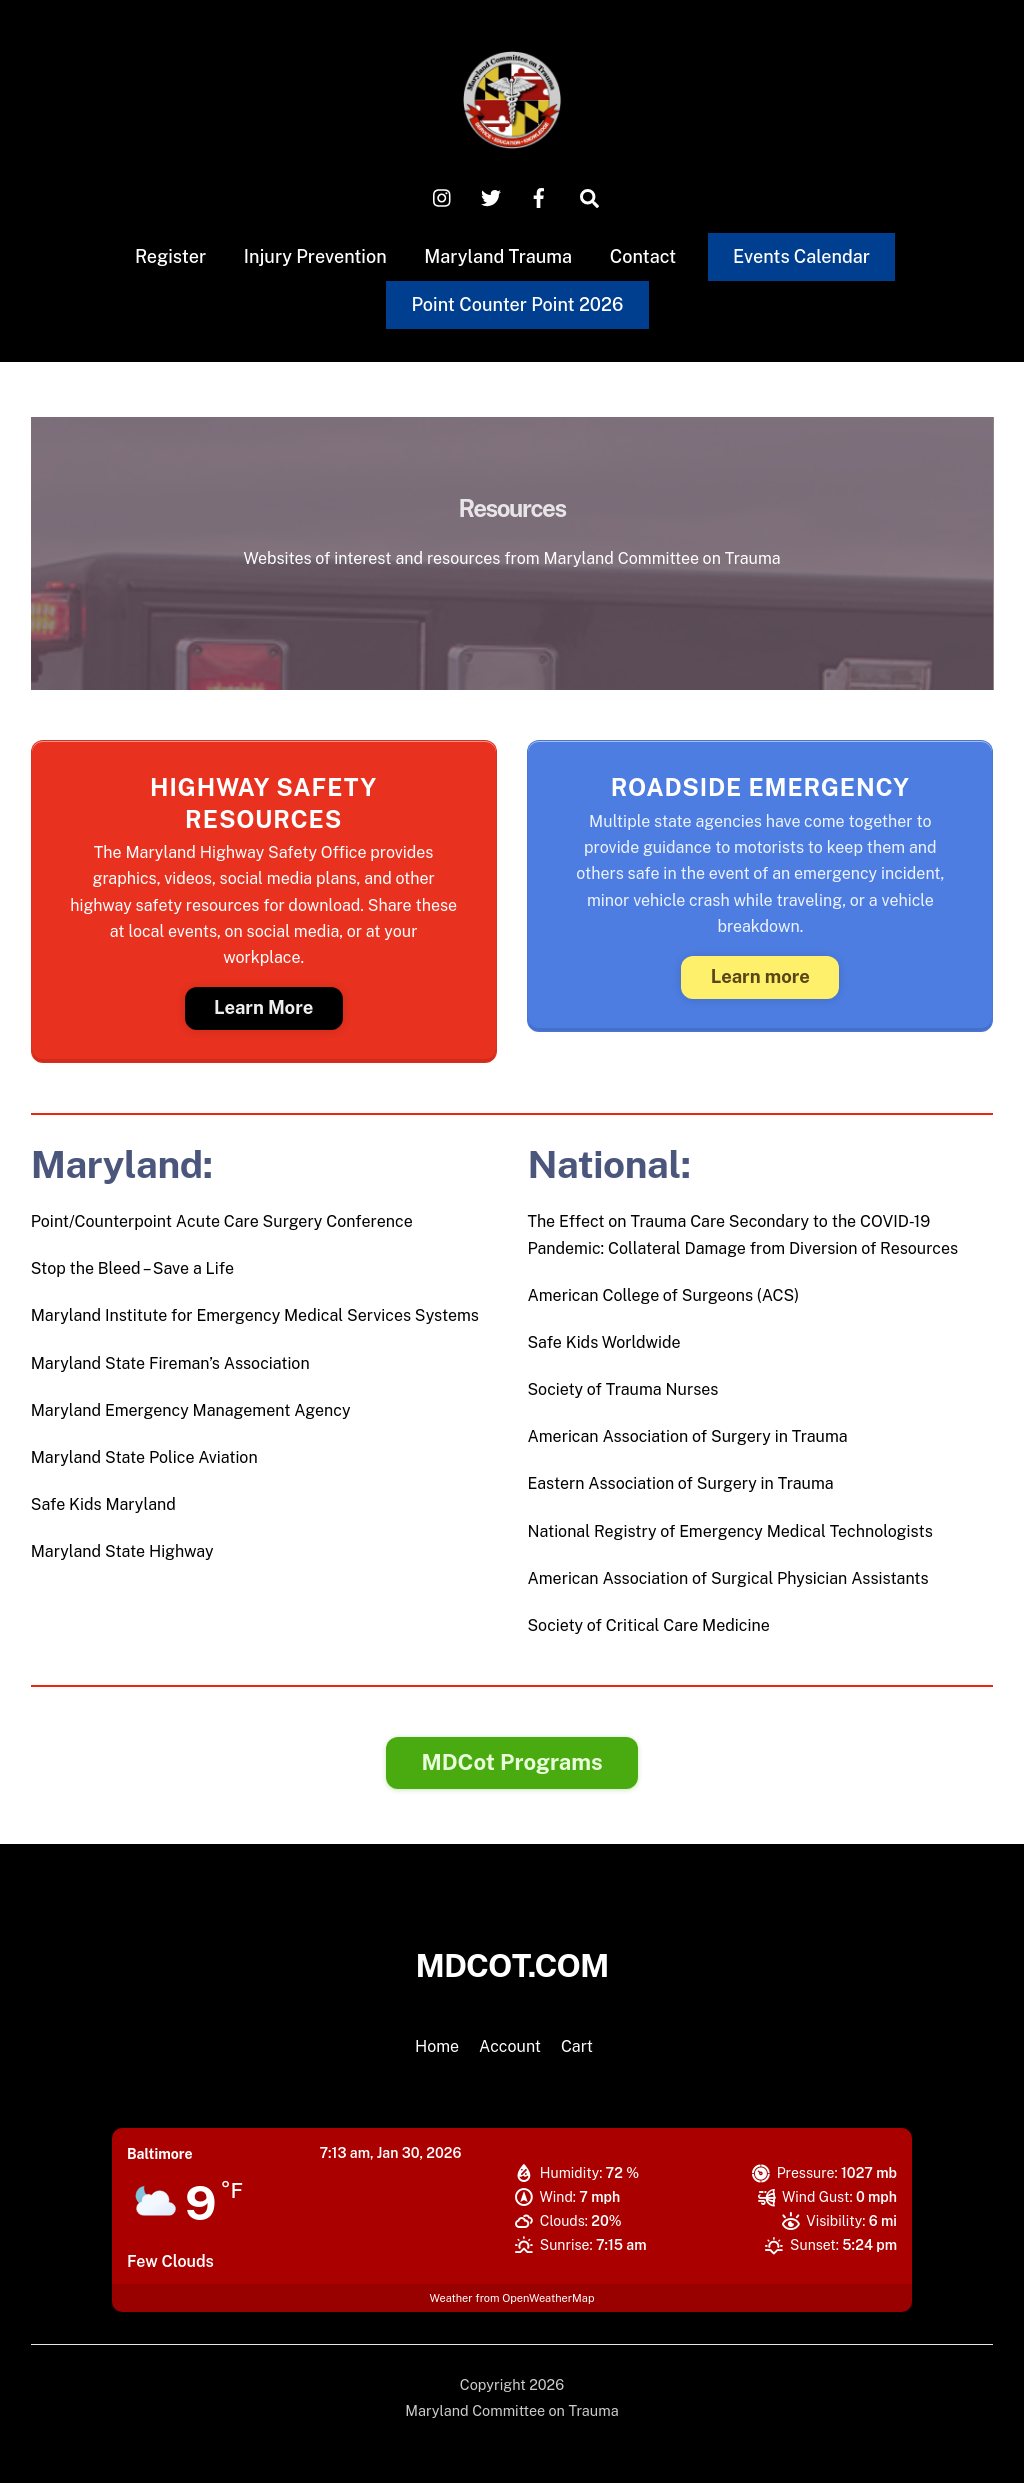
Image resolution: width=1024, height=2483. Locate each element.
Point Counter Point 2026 (517, 304)
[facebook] (539, 196)
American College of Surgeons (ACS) (663, 1295)
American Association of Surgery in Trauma (687, 1436)
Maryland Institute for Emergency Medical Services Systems (255, 1315)
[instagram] (443, 196)
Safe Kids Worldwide (603, 1342)
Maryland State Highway (122, 1551)
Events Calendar (801, 256)
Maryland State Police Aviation (144, 1457)
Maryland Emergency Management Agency (191, 1410)
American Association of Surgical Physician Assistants (727, 1578)
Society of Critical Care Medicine (648, 1625)
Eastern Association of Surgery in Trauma (680, 1483)
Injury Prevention (315, 256)
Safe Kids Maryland (103, 1504)
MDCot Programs (511, 1762)
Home (437, 2046)
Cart (577, 2046)
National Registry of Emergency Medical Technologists (729, 1531)
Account (510, 2046)
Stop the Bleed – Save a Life (132, 1268)
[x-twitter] (491, 196)
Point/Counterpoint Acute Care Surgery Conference (222, 1221)
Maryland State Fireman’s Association (170, 1363)
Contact (643, 256)
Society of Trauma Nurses (622, 1389)
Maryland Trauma (498, 256)
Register (170, 256)
